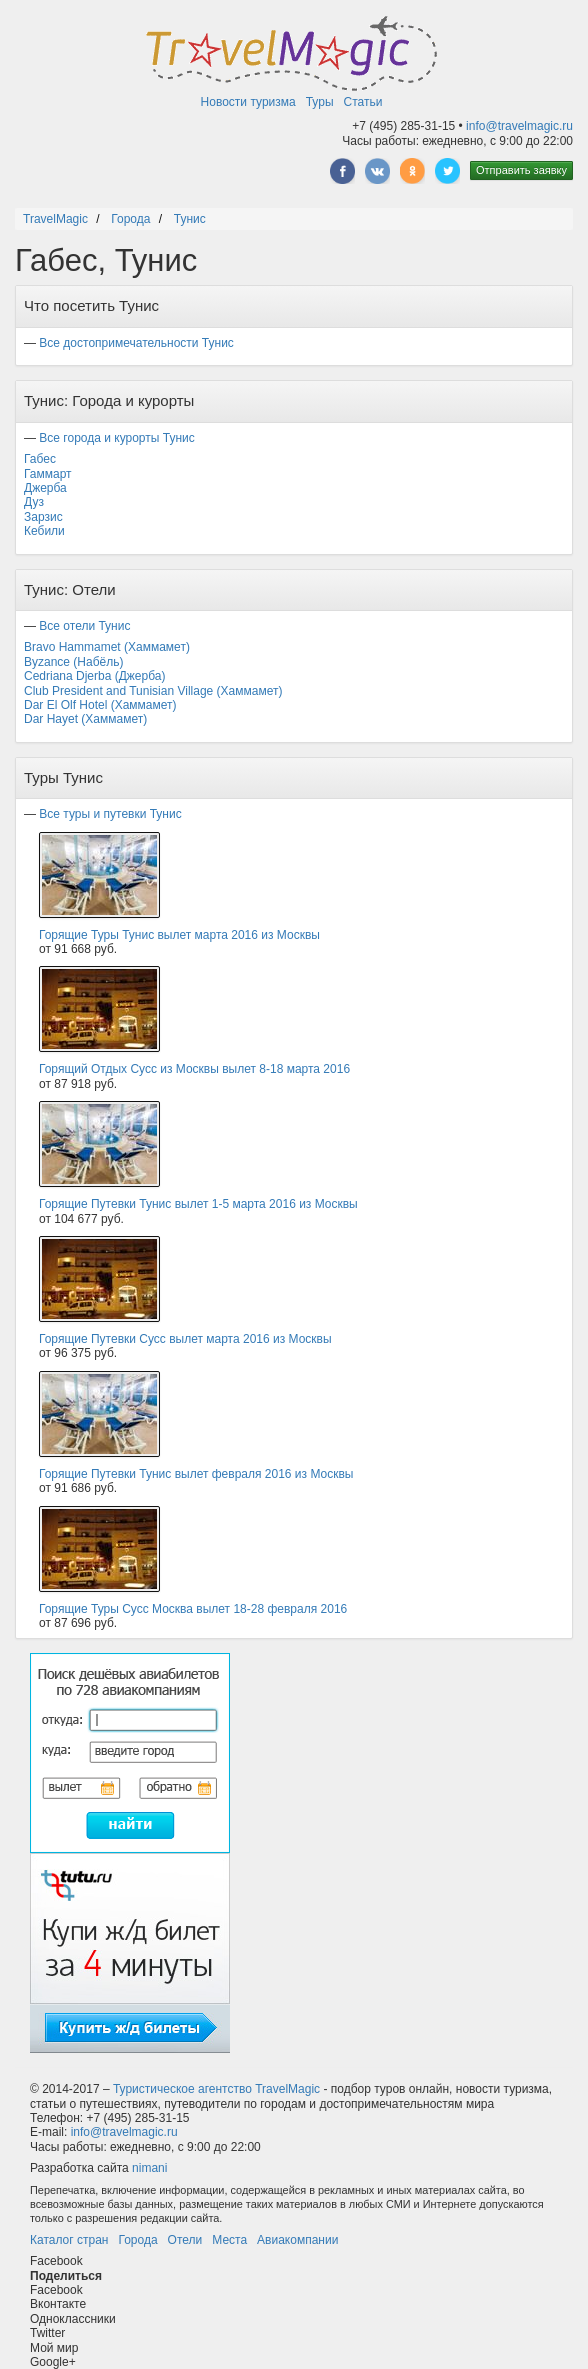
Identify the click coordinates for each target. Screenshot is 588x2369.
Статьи (363, 102)
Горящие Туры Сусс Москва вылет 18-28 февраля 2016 (193, 1609)
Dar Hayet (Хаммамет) (85, 719)
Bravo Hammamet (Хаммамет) (107, 647)
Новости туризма (248, 102)
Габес (40, 459)
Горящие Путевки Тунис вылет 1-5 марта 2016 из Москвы (198, 1204)
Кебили (44, 531)
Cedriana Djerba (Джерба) (94, 676)
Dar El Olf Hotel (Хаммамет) (100, 705)
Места (229, 2240)
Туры (320, 102)
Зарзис (43, 517)
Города (137, 2240)
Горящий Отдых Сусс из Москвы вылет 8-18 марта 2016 (194, 1069)
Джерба (45, 488)
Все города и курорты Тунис (116, 438)
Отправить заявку (521, 170)
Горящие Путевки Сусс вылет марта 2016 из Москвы (185, 1339)
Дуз (34, 502)
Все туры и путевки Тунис (110, 814)
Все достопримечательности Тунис (136, 343)
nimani (149, 2168)
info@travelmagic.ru (519, 126)
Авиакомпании (297, 2240)
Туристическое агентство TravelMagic (216, 2089)
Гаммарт (48, 474)
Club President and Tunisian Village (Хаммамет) (153, 691)
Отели (185, 2240)
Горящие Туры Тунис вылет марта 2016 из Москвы (179, 935)
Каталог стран (69, 2240)
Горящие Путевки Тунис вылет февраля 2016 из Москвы (196, 1474)
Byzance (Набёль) (74, 662)
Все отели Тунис (84, 626)
